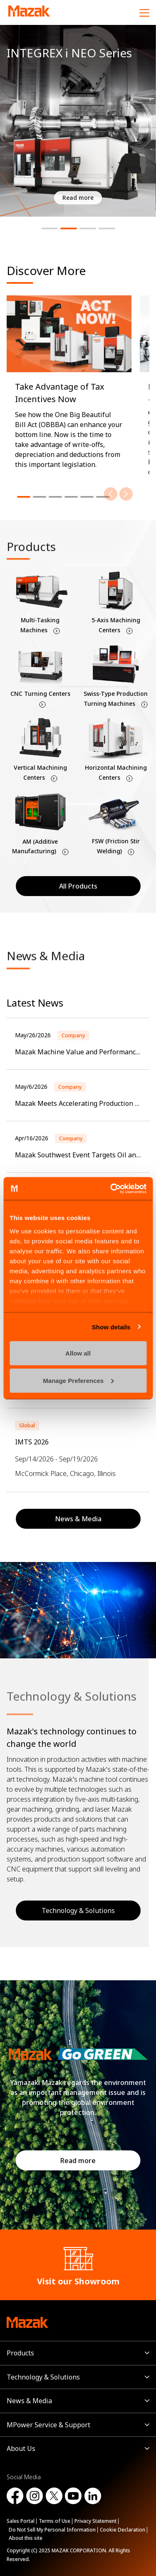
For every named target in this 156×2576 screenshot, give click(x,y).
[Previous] (110, 494)
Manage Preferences (78, 1380)
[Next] (126, 494)
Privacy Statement (95, 2520)
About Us (21, 2448)
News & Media (29, 2400)
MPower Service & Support (48, 2424)
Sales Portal (21, 2520)
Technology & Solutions (43, 2377)
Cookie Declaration (122, 2529)
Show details (111, 1326)
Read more (78, 2160)
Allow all (78, 1353)
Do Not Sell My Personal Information (52, 2529)
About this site (25, 2538)
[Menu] (144, 12)
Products (20, 2352)
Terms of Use (54, 2520)
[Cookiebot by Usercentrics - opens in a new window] (111, 1188)
